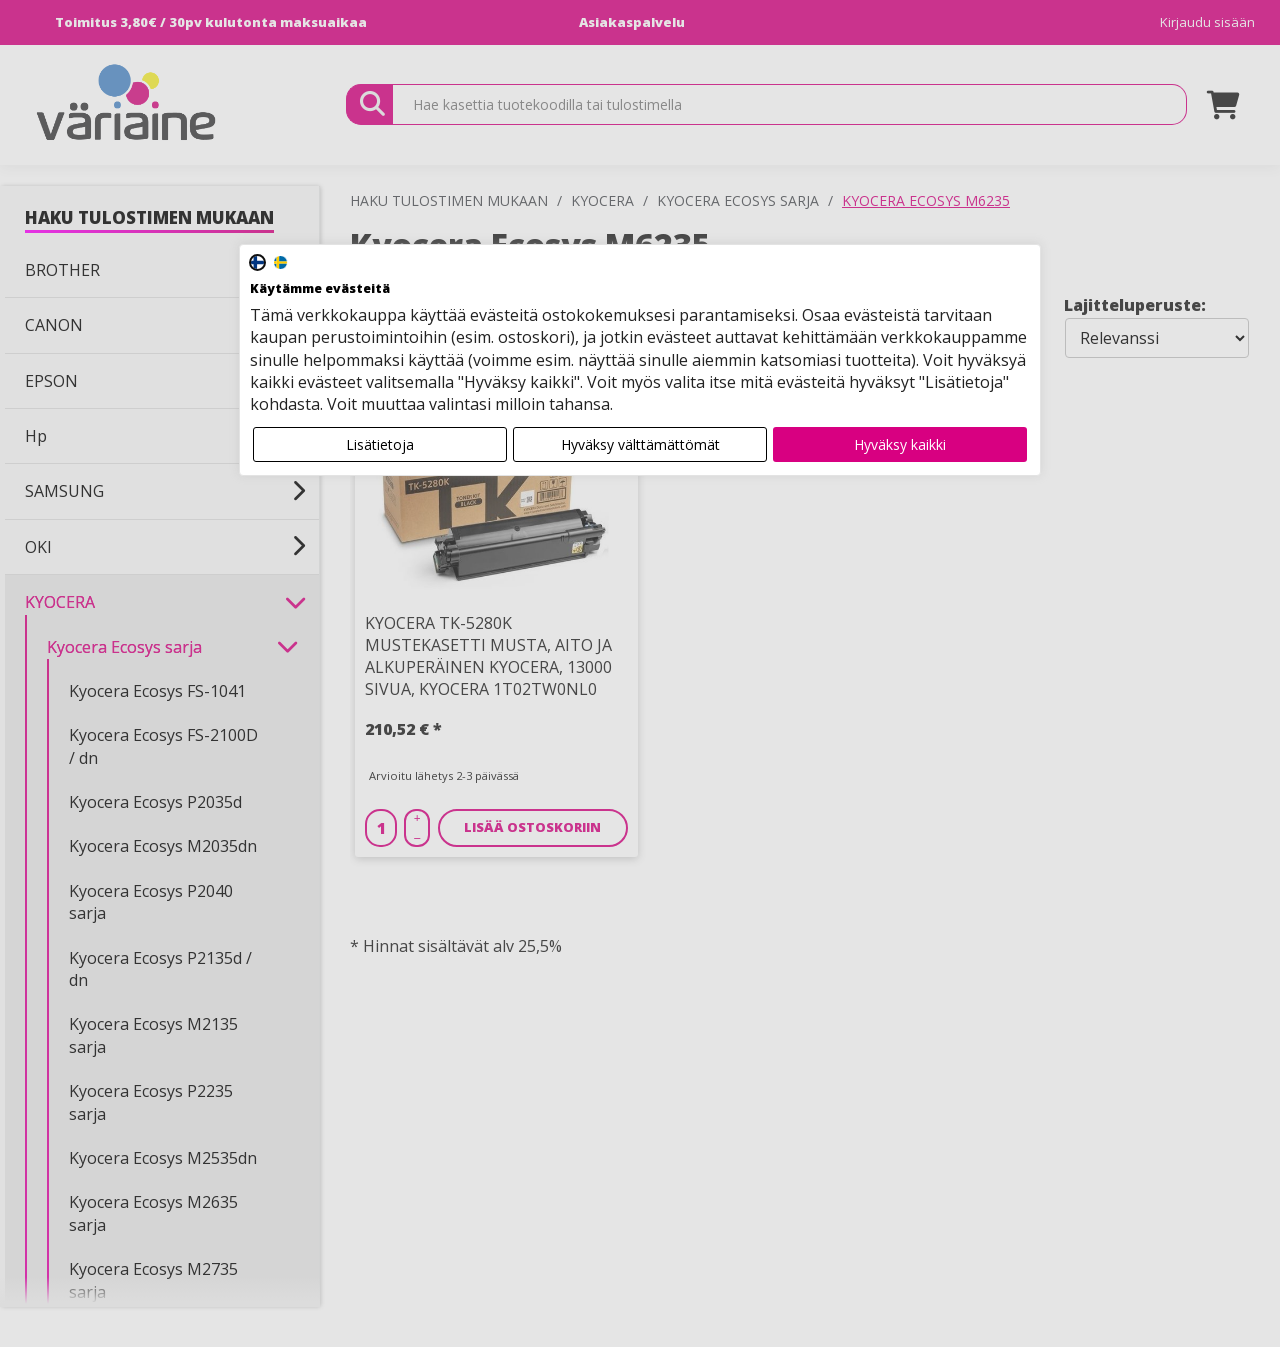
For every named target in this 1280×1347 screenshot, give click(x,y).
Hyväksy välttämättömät (640, 444)
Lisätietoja (380, 444)
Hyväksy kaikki (900, 444)
